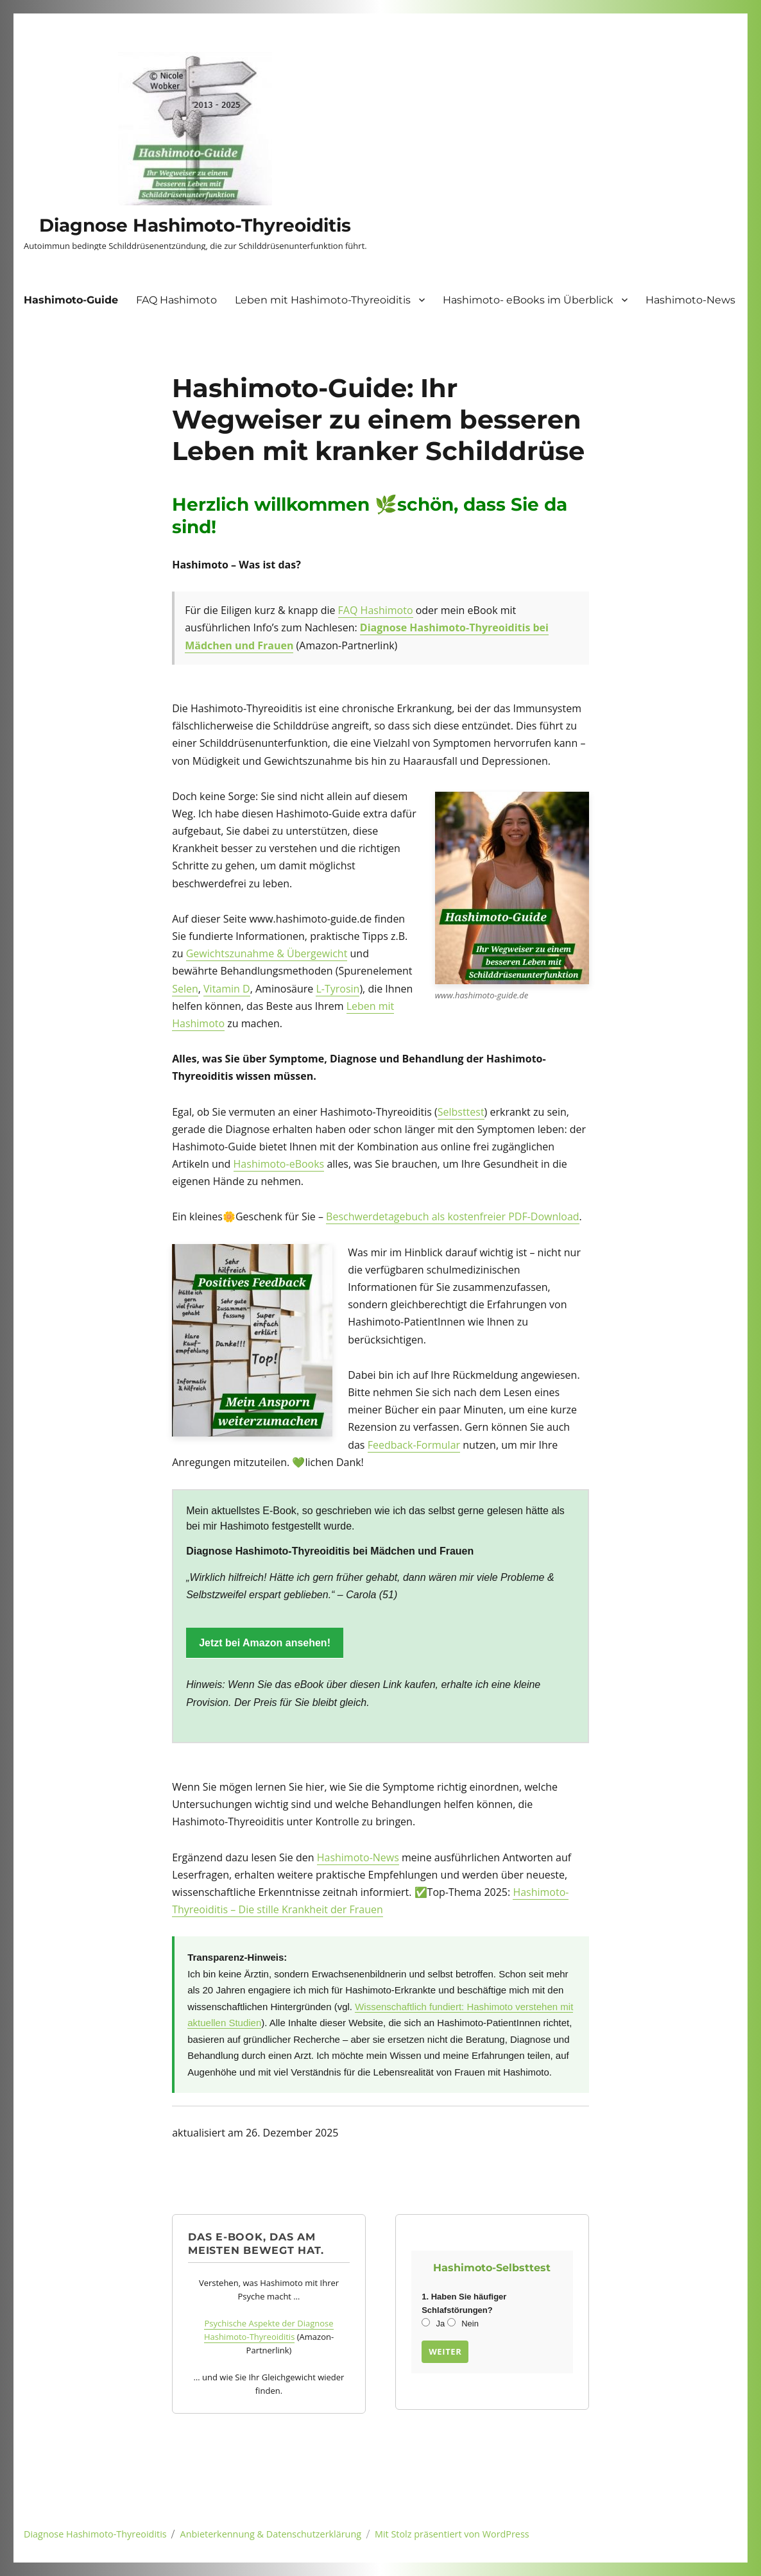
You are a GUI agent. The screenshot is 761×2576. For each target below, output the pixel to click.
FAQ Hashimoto (176, 300)
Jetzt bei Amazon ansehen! (264, 1642)
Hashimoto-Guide (71, 300)
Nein (463, 2323)
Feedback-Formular (414, 1445)
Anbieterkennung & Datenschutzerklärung (271, 2534)
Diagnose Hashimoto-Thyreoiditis (195, 225)
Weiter (445, 2351)
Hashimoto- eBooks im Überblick (528, 300)
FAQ (348, 610)
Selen (185, 989)
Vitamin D (226, 989)
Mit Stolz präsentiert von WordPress (452, 2534)
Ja (433, 2323)
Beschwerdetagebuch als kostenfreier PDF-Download (452, 1216)
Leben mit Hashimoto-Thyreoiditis (323, 300)
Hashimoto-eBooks (279, 1164)
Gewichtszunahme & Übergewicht (267, 953)
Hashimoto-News (690, 300)
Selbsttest (461, 1112)
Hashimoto (385, 610)
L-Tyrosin (337, 989)
